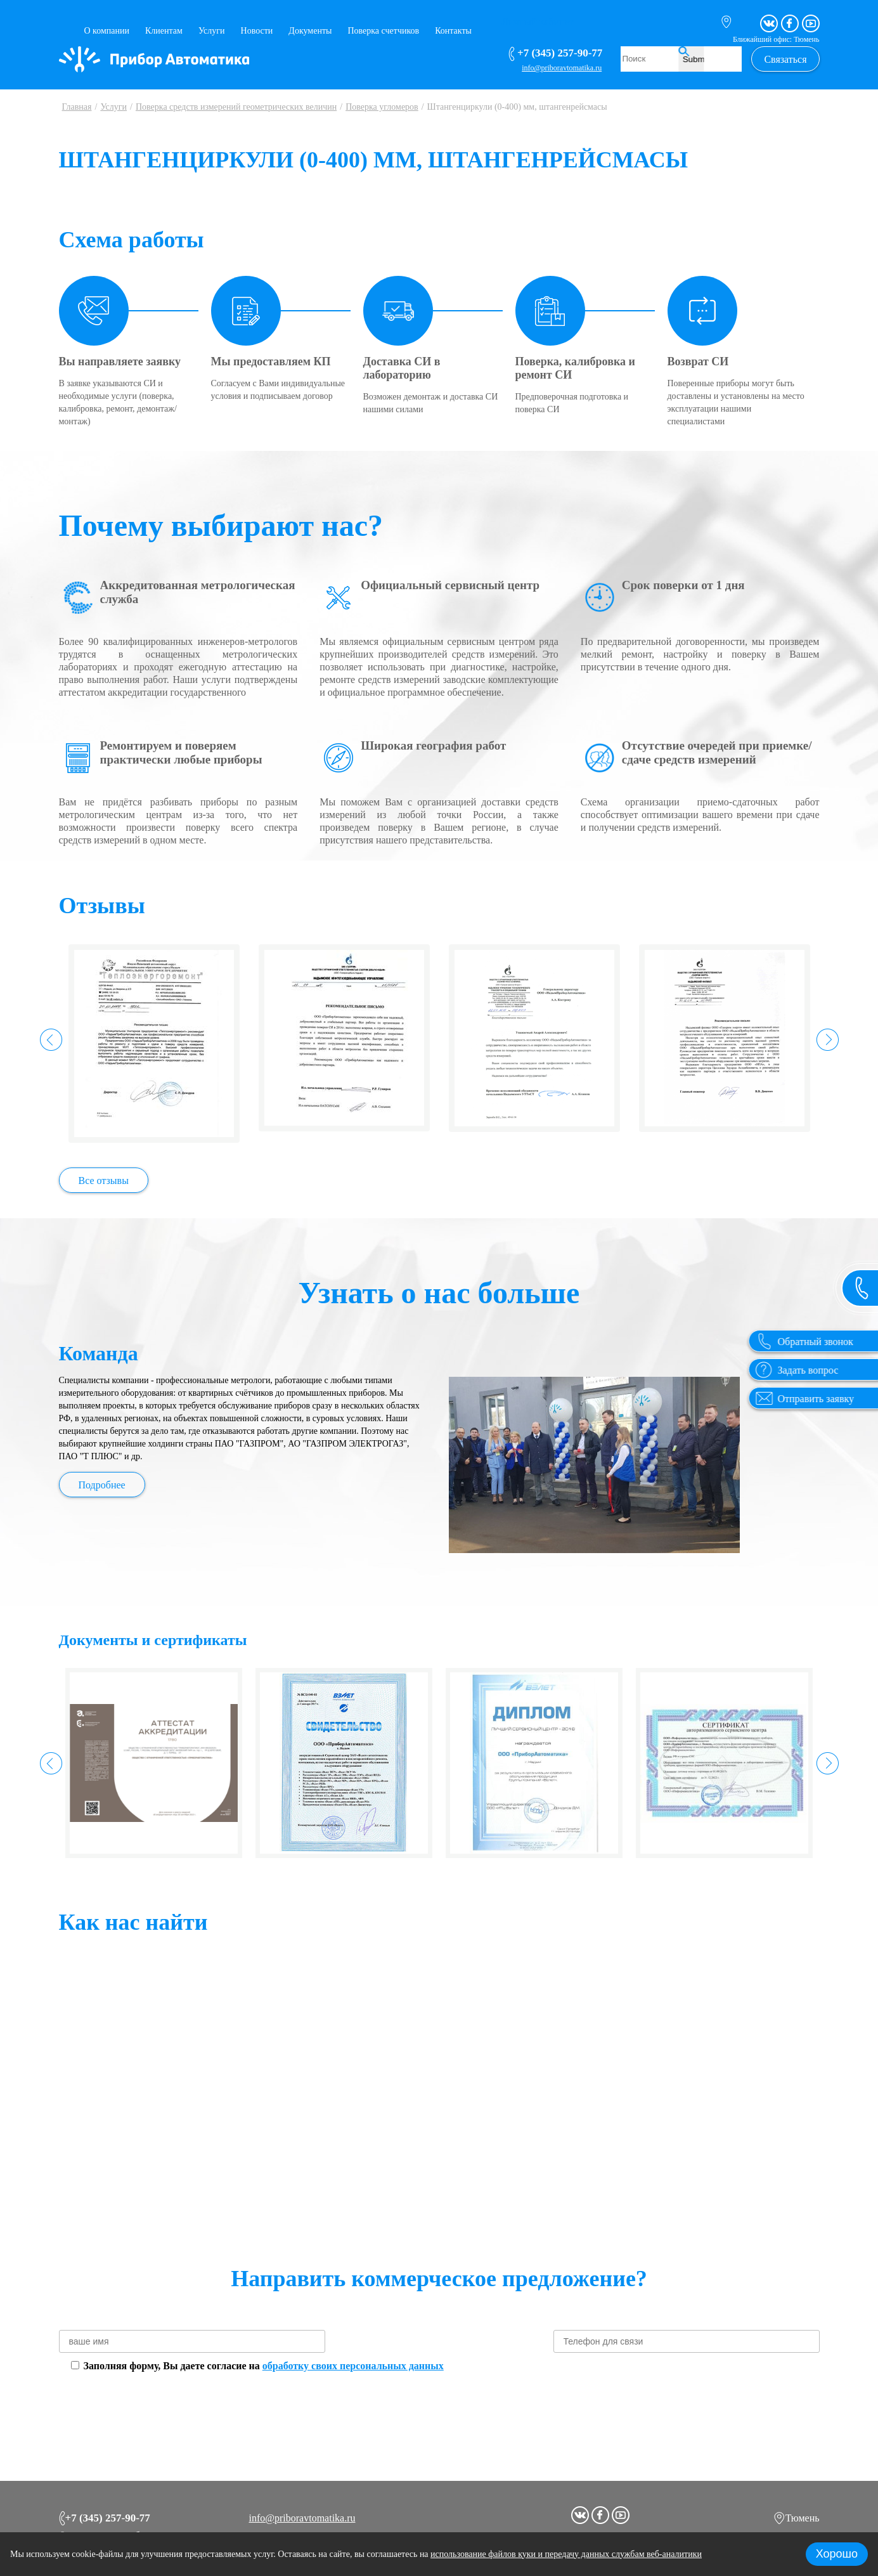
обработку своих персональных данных (353, 2365)
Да (415, 1054)
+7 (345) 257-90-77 (104, 2515)
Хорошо (837, 2553)
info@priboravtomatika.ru (302, 2515)
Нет (461, 1054)
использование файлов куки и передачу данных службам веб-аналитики (566, 2554)
